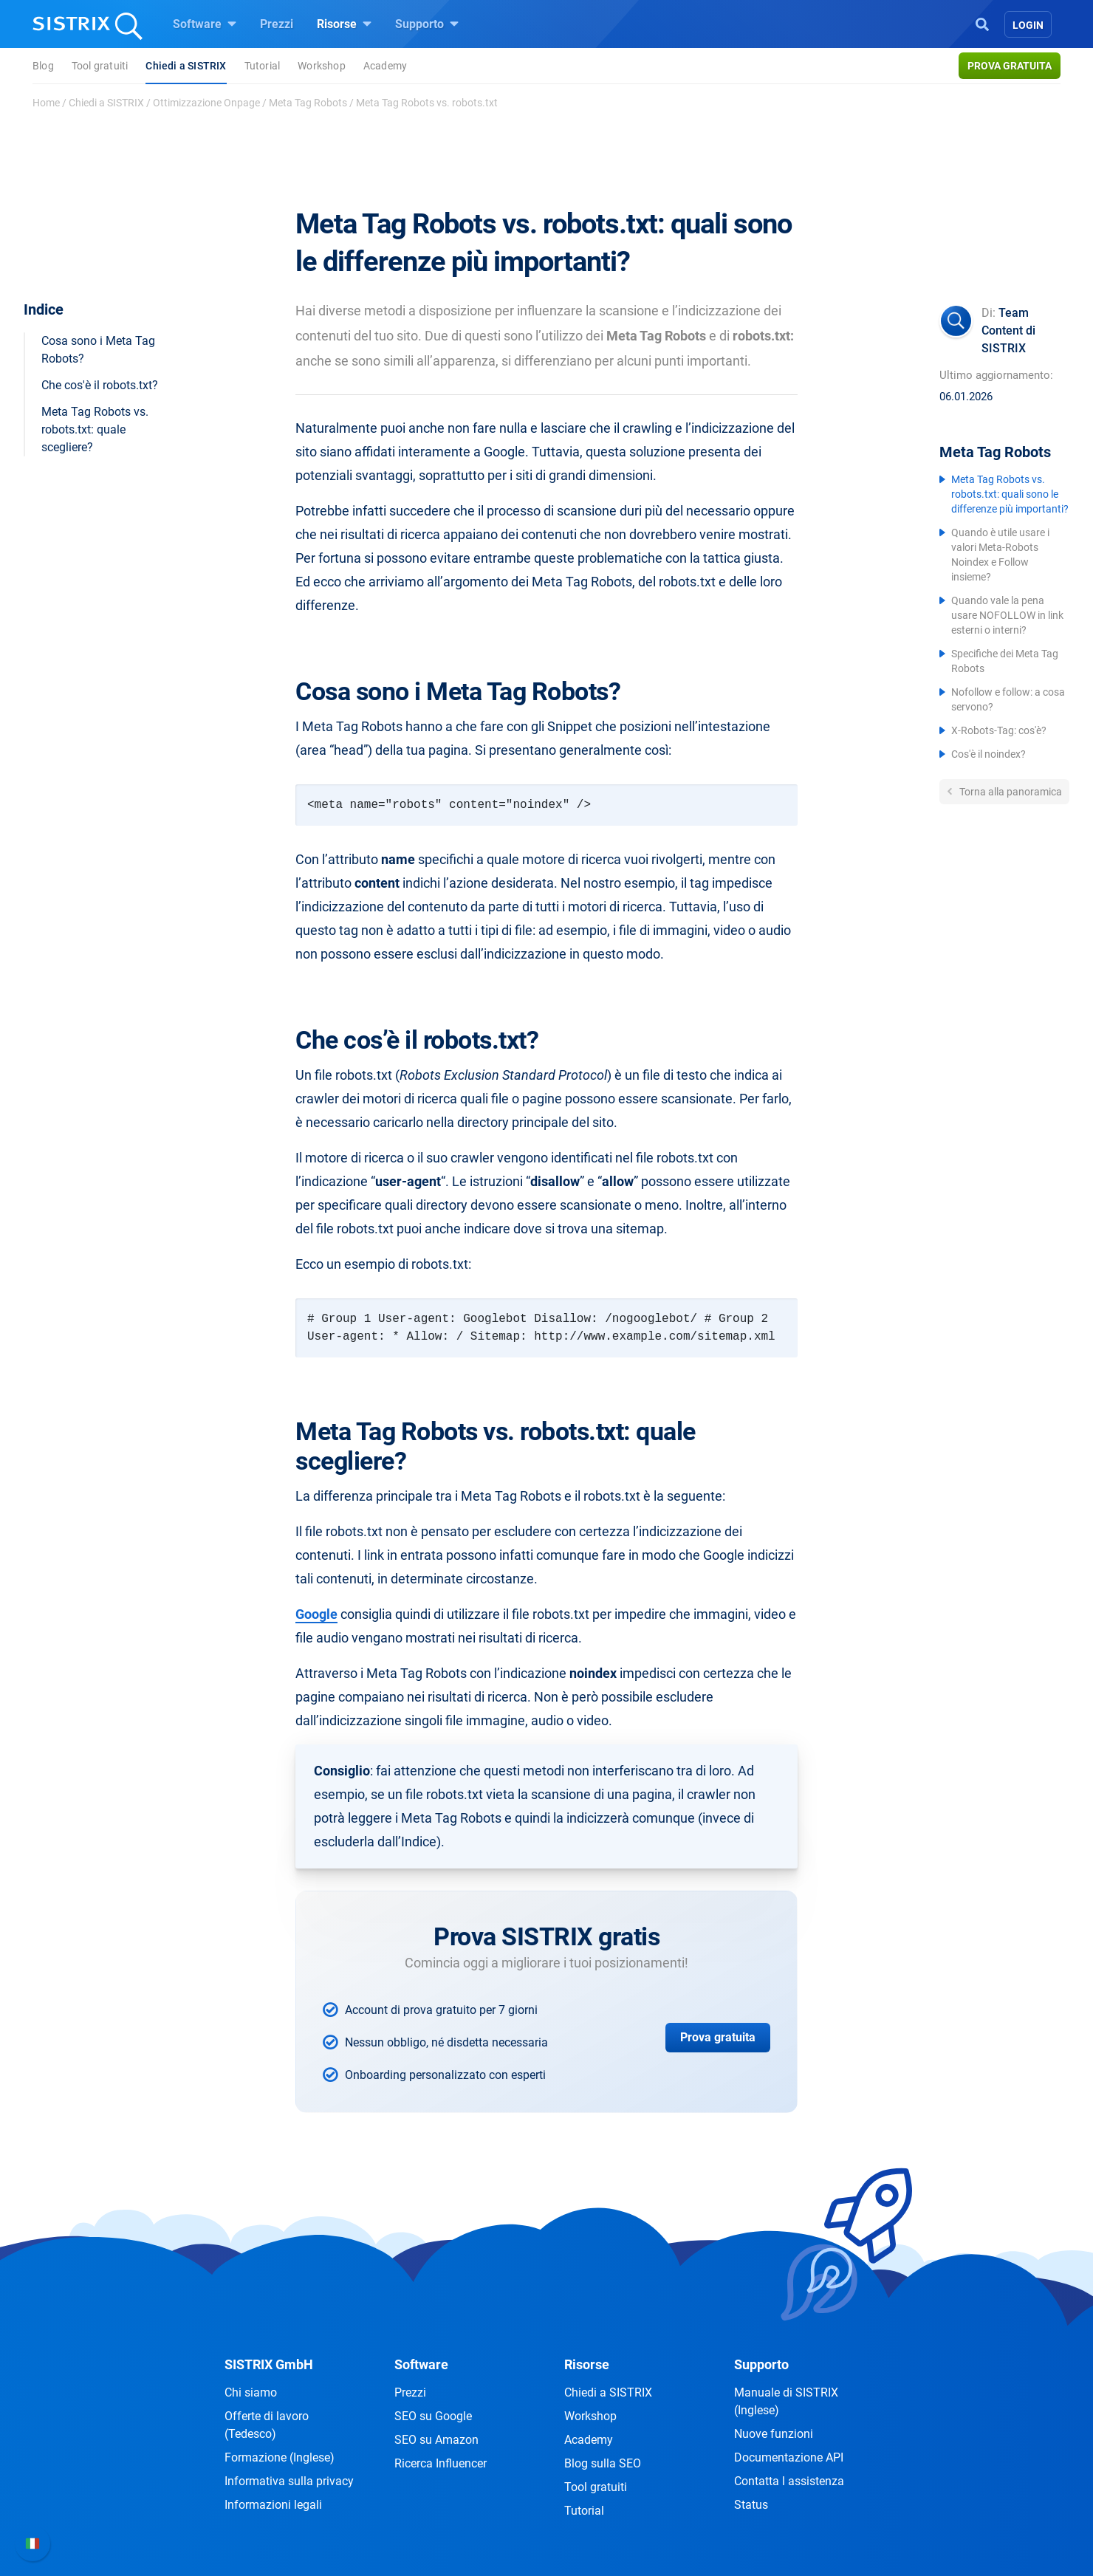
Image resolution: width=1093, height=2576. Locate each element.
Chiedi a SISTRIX (185, 66)
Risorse (344, 23)
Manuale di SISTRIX (786, 2401)
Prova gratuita (1009, 66)
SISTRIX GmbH (269, 2364)
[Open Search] (982, 23)
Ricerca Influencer (440, 2463)
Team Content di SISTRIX (1008, 330)
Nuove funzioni (773, 2434)
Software (204, 23)
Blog (43, 66)
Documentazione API (788, 2457)
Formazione (280, 2457)
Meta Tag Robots (308, 103)
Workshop (322, 66)
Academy (385, 66)
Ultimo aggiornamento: (996, 375)
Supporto (427, 23)
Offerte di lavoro (267, 2425)
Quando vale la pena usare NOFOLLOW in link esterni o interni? (1007, 615)
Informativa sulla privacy (289, 2481)
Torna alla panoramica (1009, 792)
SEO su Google (433, 2416)
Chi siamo (251, 2392)
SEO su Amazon (436, 2440)
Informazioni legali (273, 2505)
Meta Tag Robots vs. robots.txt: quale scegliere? (94, 429)
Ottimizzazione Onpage (206, 103)
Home (46, 103)
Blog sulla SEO (602, 2463)
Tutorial (262, 66)
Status (751, 2505)
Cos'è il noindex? (988, 754)
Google (316, 1614)
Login (1028, 25)
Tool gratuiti (100, 66)
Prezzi (276, 24)
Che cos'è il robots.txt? (99, 385)
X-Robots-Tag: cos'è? (998, 730)
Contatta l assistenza (789, 2481)
